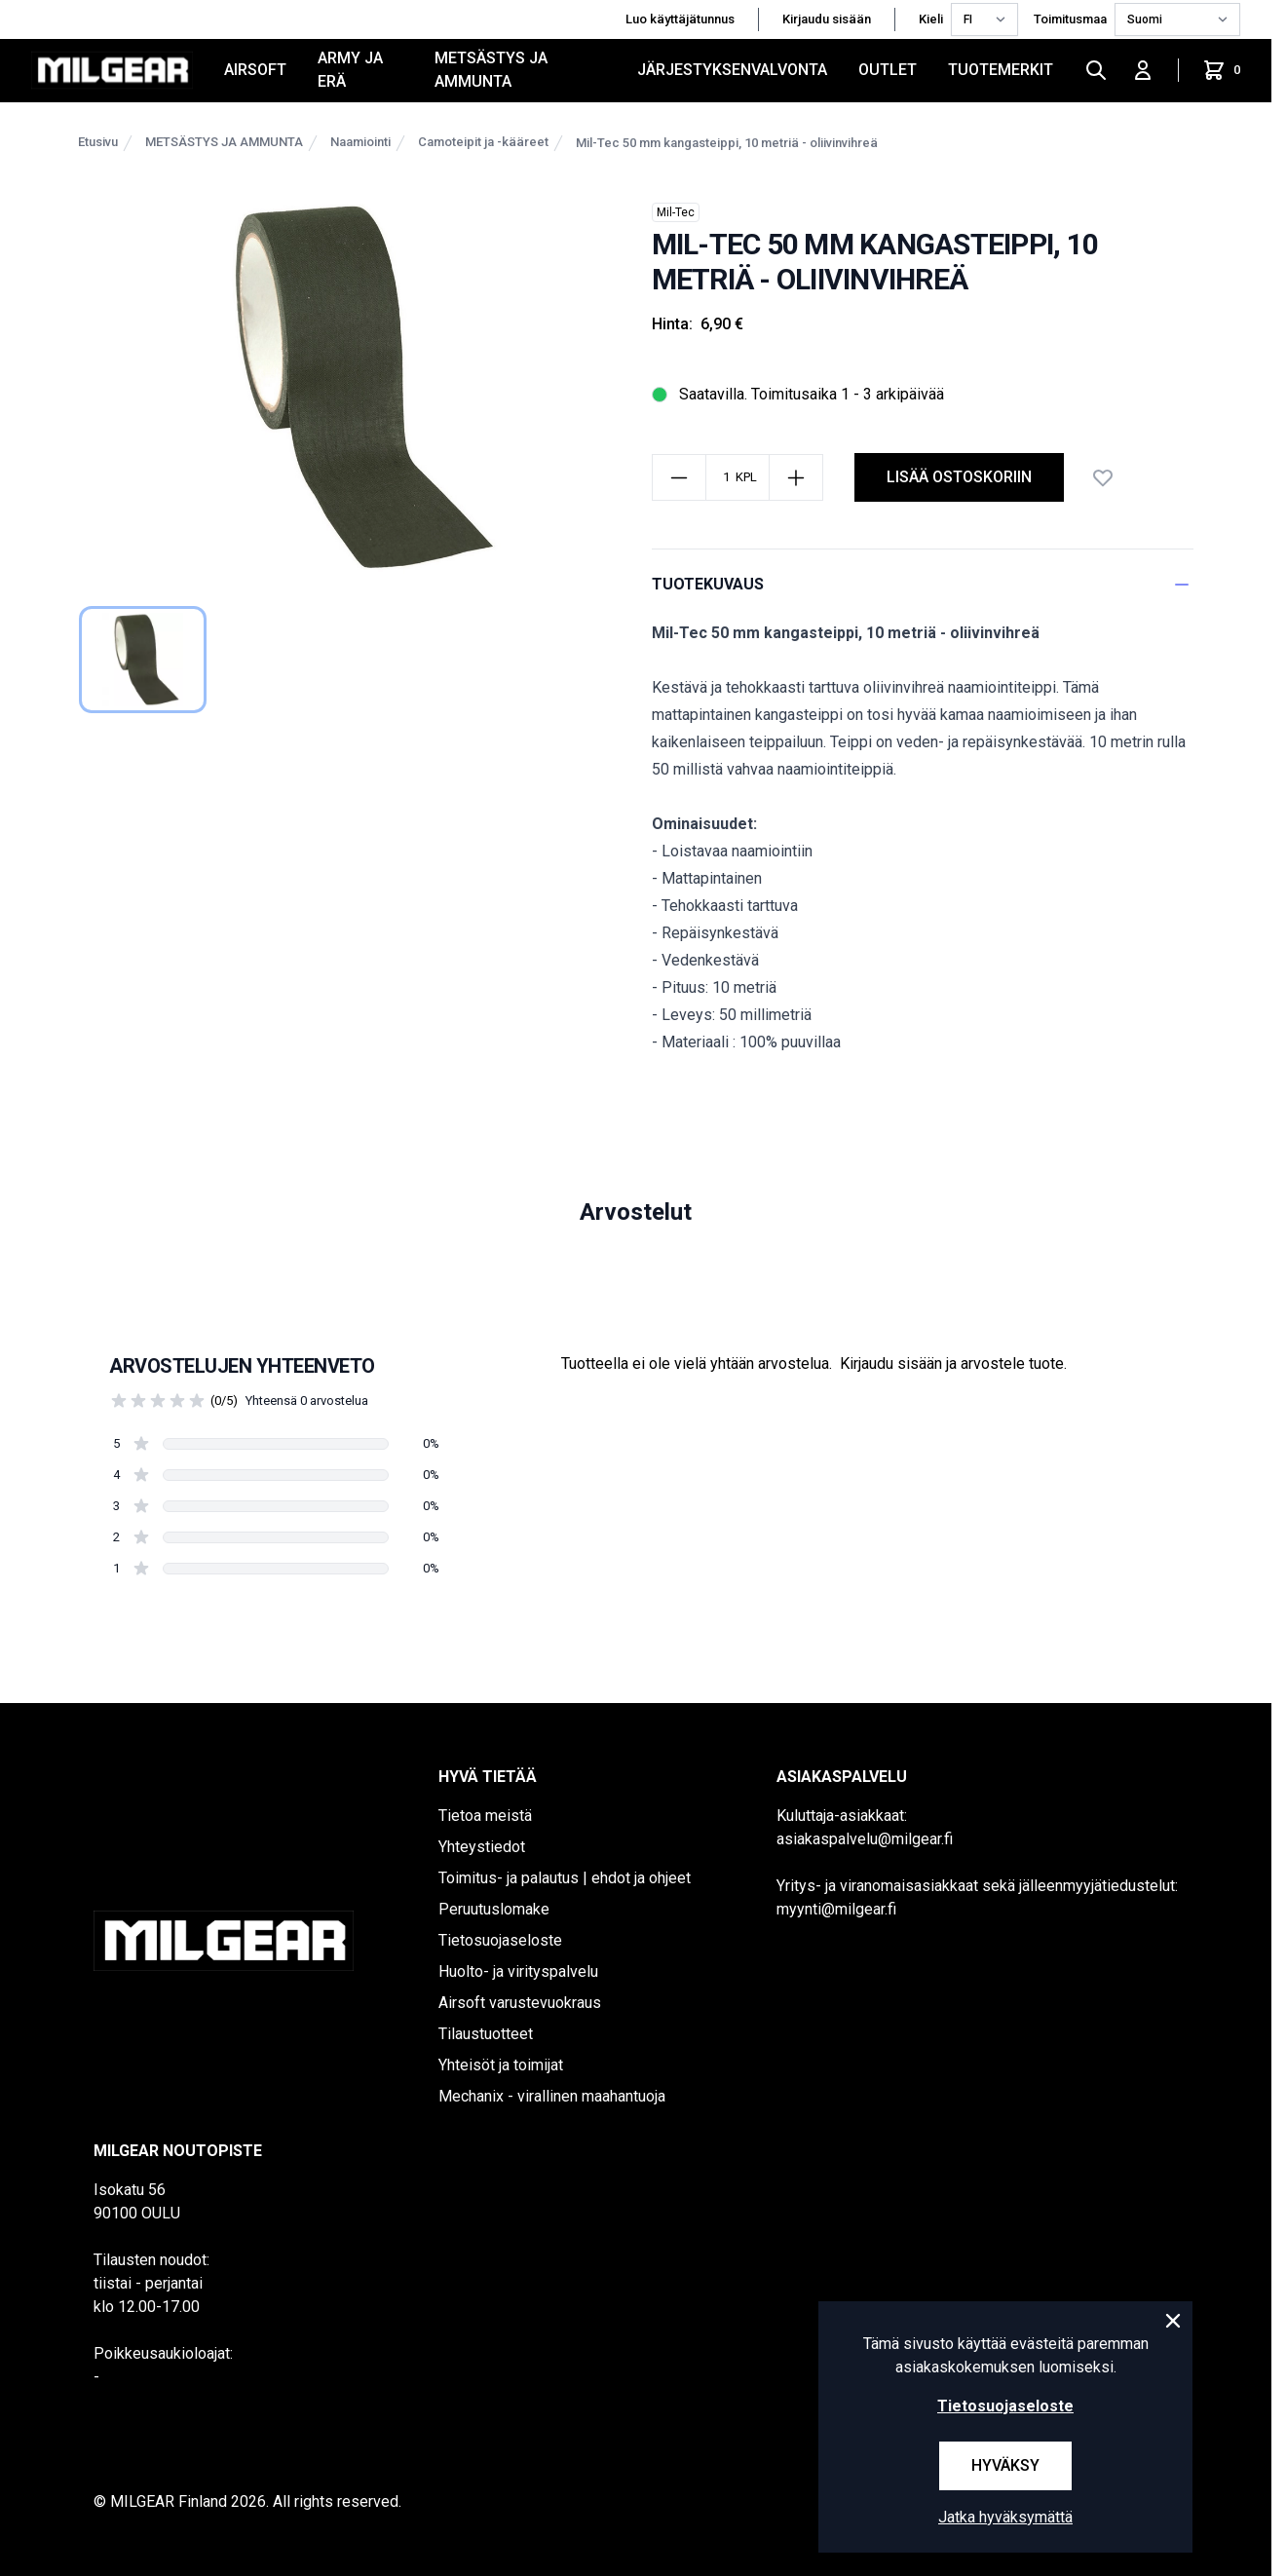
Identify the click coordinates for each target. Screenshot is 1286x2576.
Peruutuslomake (493, 1909)
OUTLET (887, 69)
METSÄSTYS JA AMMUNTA (491, 70)
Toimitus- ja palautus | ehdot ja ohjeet (564, 1878)
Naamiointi (360, 141)
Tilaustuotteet (485, 2034)
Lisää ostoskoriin (959, 477)
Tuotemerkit (1000, 69)
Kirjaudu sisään (826, 19)
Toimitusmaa (1070, 19)
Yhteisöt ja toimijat (500, 2065)
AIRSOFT (255, 69)
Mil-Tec (676, 212)
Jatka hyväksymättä (1005, 2517)
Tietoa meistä (485, 1815)
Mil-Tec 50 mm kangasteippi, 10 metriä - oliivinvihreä (727, 142)
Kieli (931, 19)
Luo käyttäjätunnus (680, 19)
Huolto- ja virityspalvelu (518, 1971)
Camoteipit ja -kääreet (483, 141)
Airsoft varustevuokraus (519, 2002)
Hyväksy (1005, 2465)
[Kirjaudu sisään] (1142, 70)
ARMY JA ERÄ (350, 70)
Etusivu (98, 141)
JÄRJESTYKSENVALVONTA (732, 69)
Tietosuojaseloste (500, 1940)
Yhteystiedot (481, 1846)
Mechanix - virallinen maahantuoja (551, 2096)
